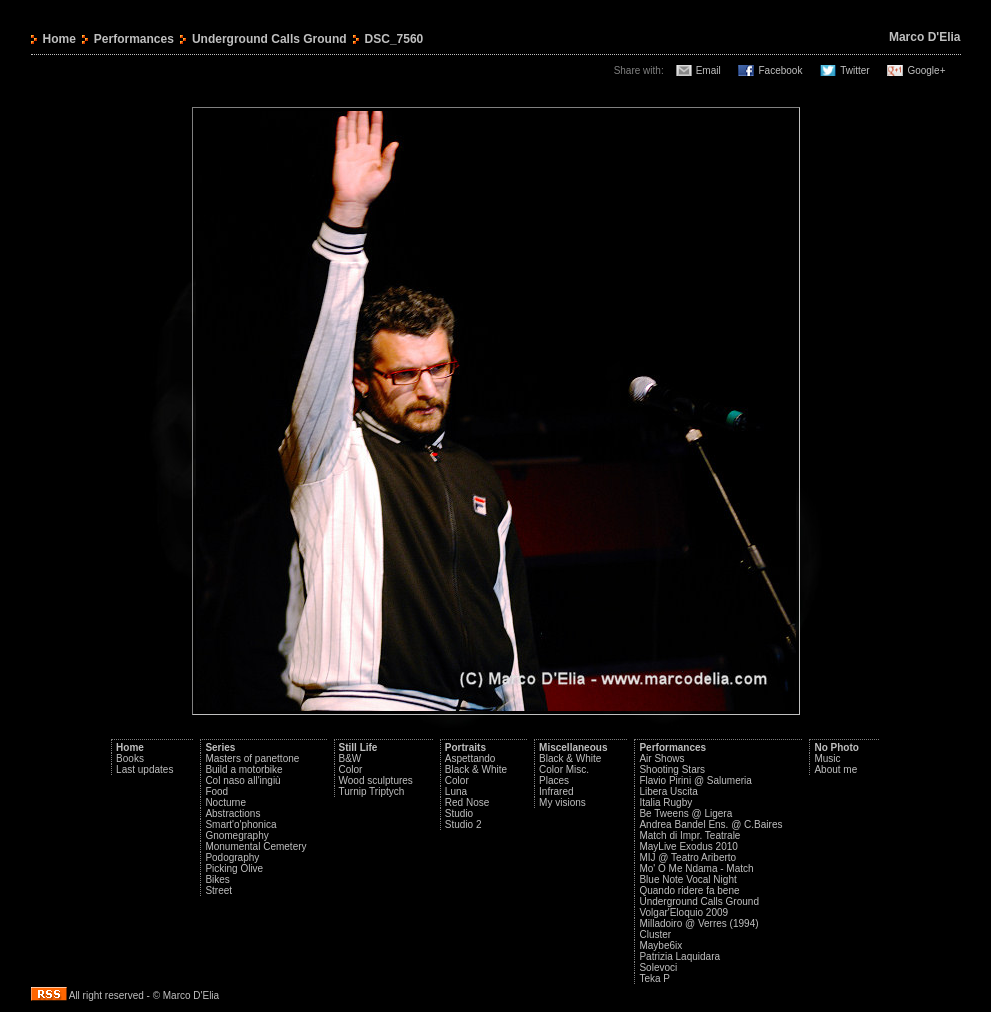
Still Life (358, 747)
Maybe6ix (660, 945)
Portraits (465, 747)
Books (130, 758)
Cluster (655, 934)
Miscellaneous (573, 747)
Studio (459, 813)
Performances (134, 39)
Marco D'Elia (925, 37)
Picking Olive (234, 868)
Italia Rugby (665, 802)
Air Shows (661, 758)
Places (554, 780)
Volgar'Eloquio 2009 (683, 912)
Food (216, 791)
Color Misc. (564, 769)
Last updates (144, 769)
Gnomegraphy (236, 835)
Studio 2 (463, 824)
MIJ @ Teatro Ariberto (687, 857)
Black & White (476, 769)
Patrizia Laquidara (679, 956)
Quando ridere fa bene (689, 890)
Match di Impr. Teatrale (689, 835)
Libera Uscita (668, 791)
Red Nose (467, 802)
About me (835, 769)
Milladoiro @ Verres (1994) (698, 923)
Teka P (654, 978)
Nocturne (225, 802)
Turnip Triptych (372, 791)
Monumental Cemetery (255, 846)
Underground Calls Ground (269, 39)
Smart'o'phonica (240, 824)
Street (218, 890)
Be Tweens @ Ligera (685, 813)
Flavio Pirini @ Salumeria (695, 780)
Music (827, 758)
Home (59, 39)
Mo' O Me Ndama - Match (696, 868)
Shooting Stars (672, 769)
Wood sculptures (376, 780)
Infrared (556, 791)
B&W (350, 758)
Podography (232, 857)
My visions (562, 802)
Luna (456, 791)
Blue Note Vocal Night (687, 879)
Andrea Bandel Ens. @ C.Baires (710, 824)
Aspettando (470, 758)
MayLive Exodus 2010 (688, 846)
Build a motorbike (243, 769)
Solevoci (658, 967)
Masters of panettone (252, 758)
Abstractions (232, 813)
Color (351, 769)
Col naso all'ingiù (242, 780)
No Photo (836, 747)
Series (220, 747)
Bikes (217, 879)
